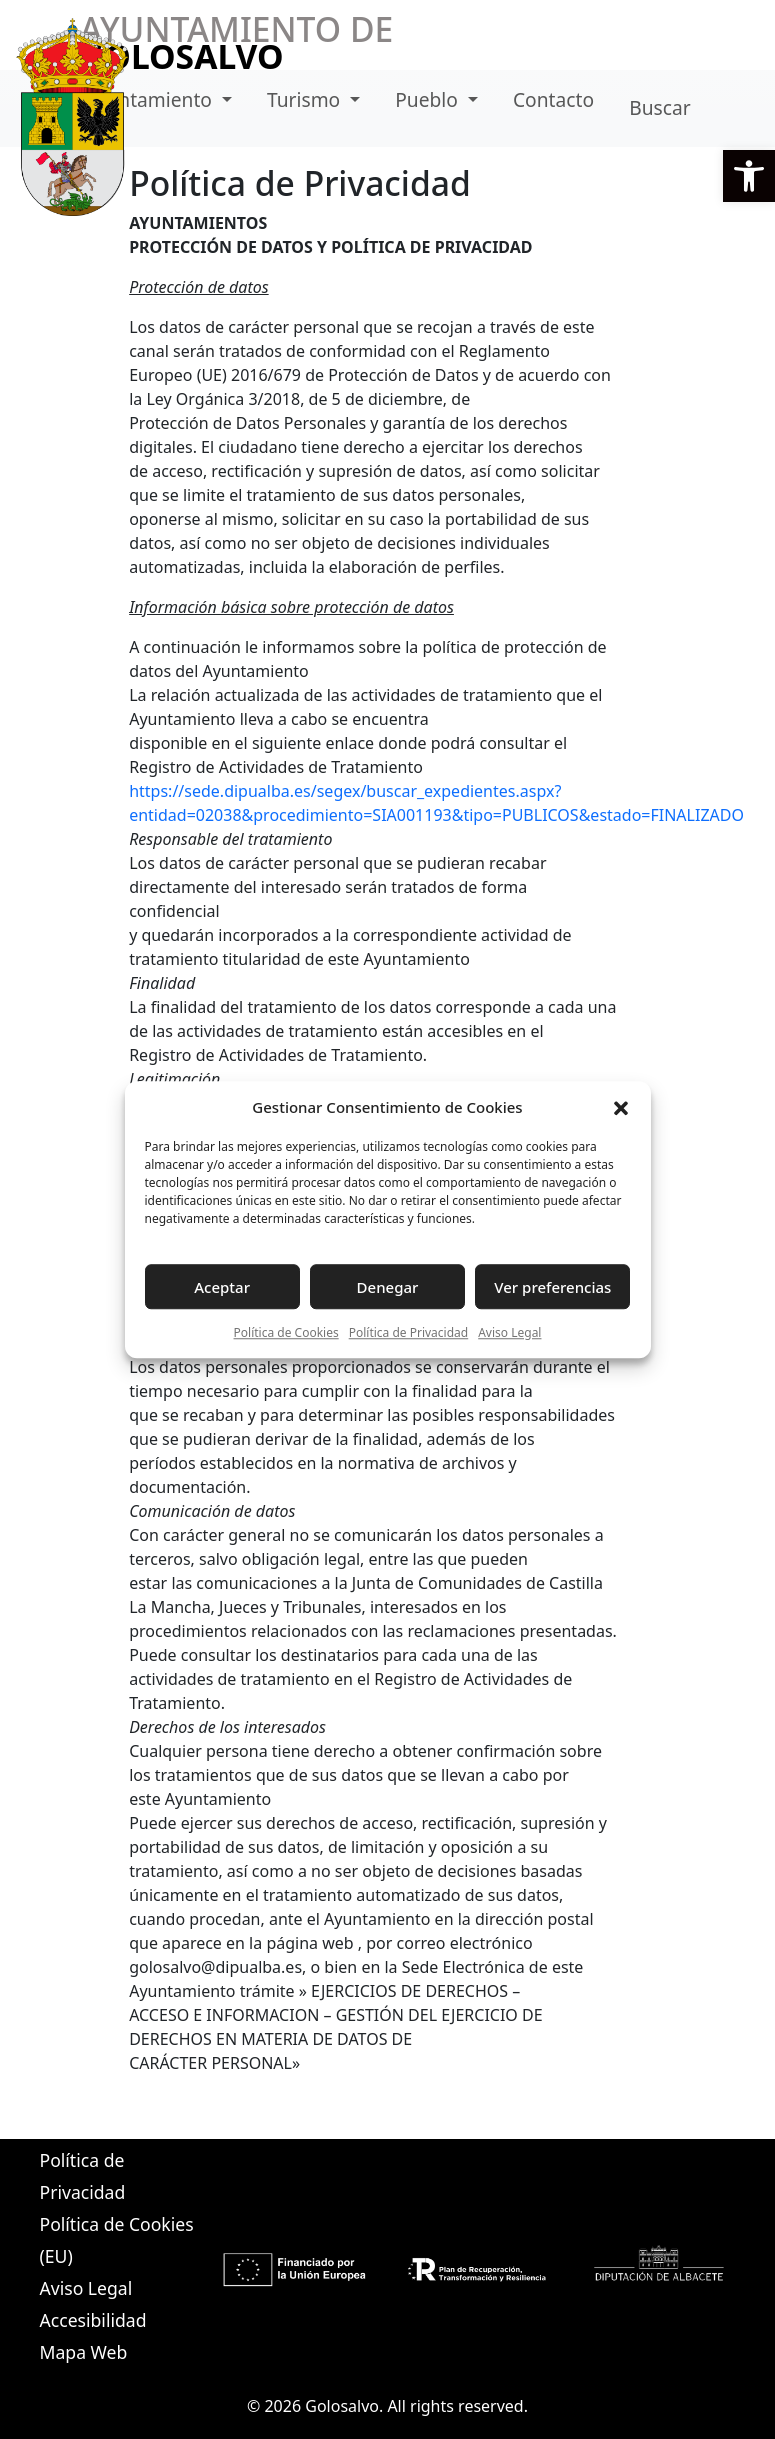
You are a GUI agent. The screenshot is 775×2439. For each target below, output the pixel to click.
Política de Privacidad (409, 1332)
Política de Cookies (286, 1332)
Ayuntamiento (150, 99)
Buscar (659, 107)
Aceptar (222, 1287)
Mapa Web (84, 2352)
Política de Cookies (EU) (117, 2240)
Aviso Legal (509, 1332)
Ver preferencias (552, 1287)
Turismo (306, 99)
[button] (749, 176)
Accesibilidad (93, 2320)
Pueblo (429, 99)
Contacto (553, 99)
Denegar (388, 1287)
